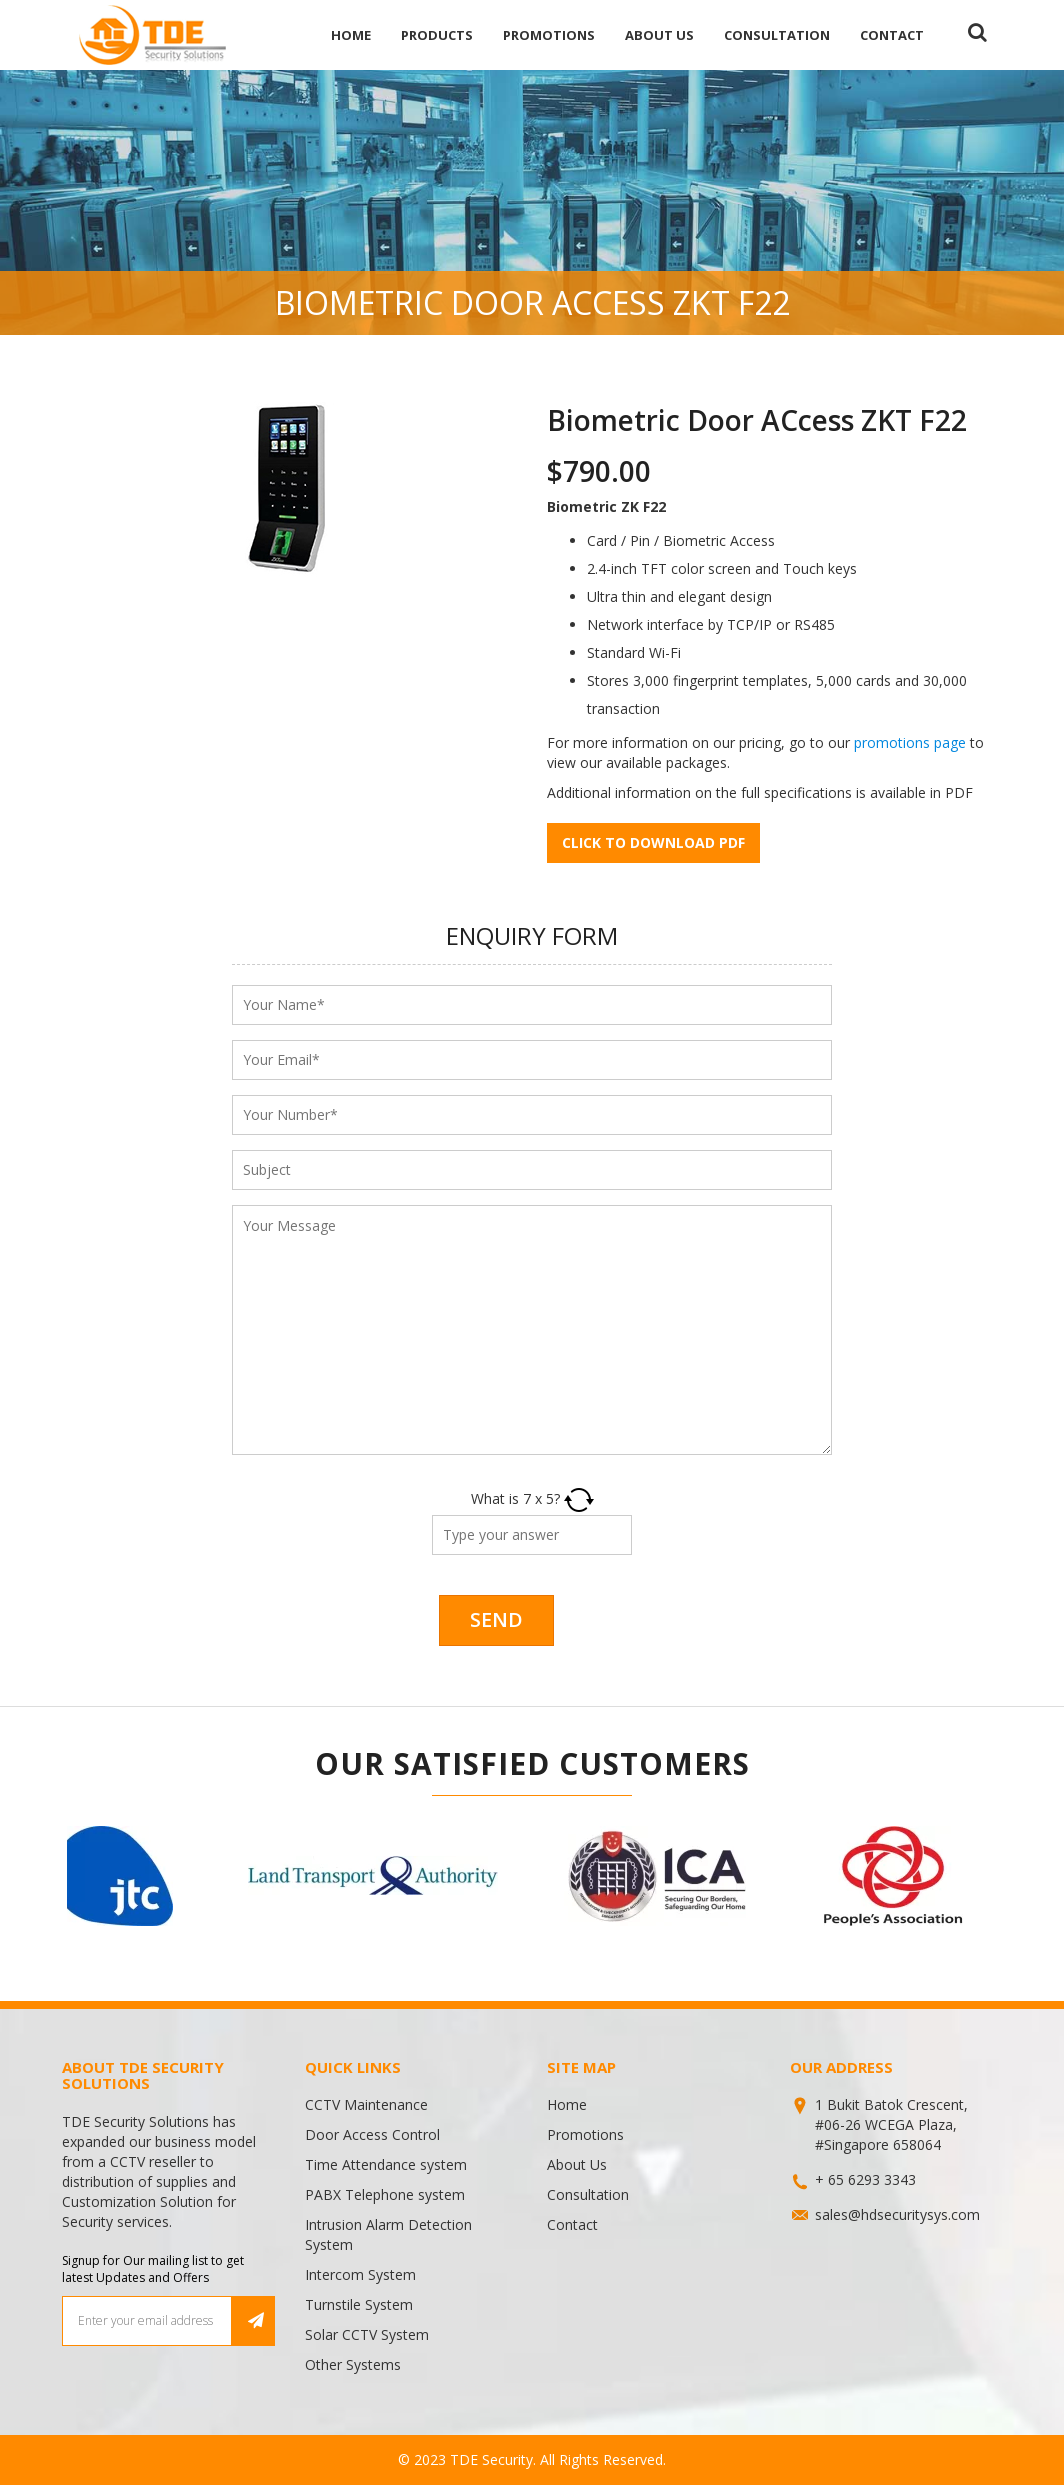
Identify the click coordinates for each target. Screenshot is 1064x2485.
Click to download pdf (653, 842)
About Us (659, 35)
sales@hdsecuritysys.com (897, 2214)
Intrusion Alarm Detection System (388, 2234)
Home (351, 35)
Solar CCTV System (367, 2334)
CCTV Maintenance (366, 2104)
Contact (892, 35)
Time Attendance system (386, 2164)
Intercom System (360, 2274)
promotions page (910, 742)
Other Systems (353, 2364)
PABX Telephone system (385, 2194)
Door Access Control (372, 2134)
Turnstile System (359, 2304)
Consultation (777, 35)
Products (437, 35)
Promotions (549, 35)
